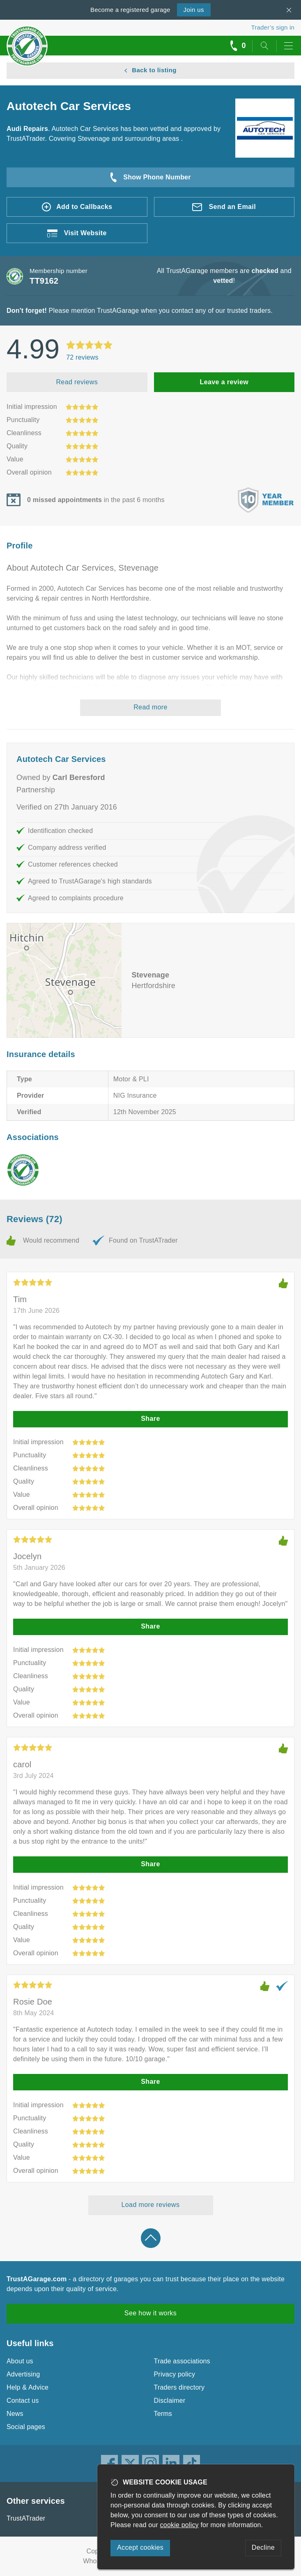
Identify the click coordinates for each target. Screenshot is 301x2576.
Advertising (23, 2374)
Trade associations (182, 2361)
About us (20, 2361)
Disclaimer (170, 2400)
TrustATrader (26, 2518)
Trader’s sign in (272, 27)
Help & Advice (27, 2387)
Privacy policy (174, 2374)
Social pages (26, 2426)
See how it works (150, 2313)
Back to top (151, 2238)
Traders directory (179, 2387)
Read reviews (77, 381)
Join (194, 9)
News (15, 2413)
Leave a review (224, 381)
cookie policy (179, 2524)
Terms (163, 2413)
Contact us (23, 2400)
